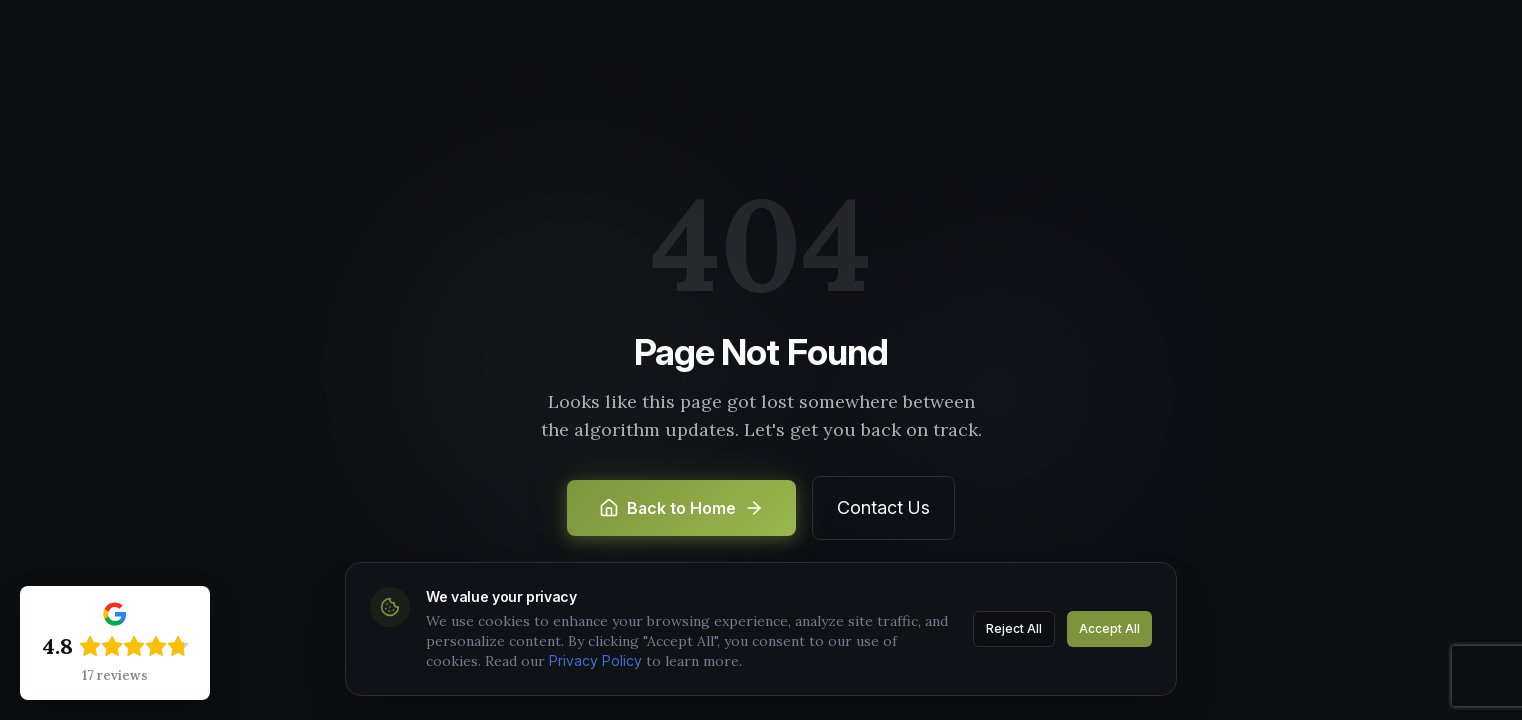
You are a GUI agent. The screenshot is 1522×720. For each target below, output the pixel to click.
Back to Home (681, 508)
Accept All (1109, 628)
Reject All (1014, 628)
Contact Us (883, 507)
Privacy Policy (595, 660)
